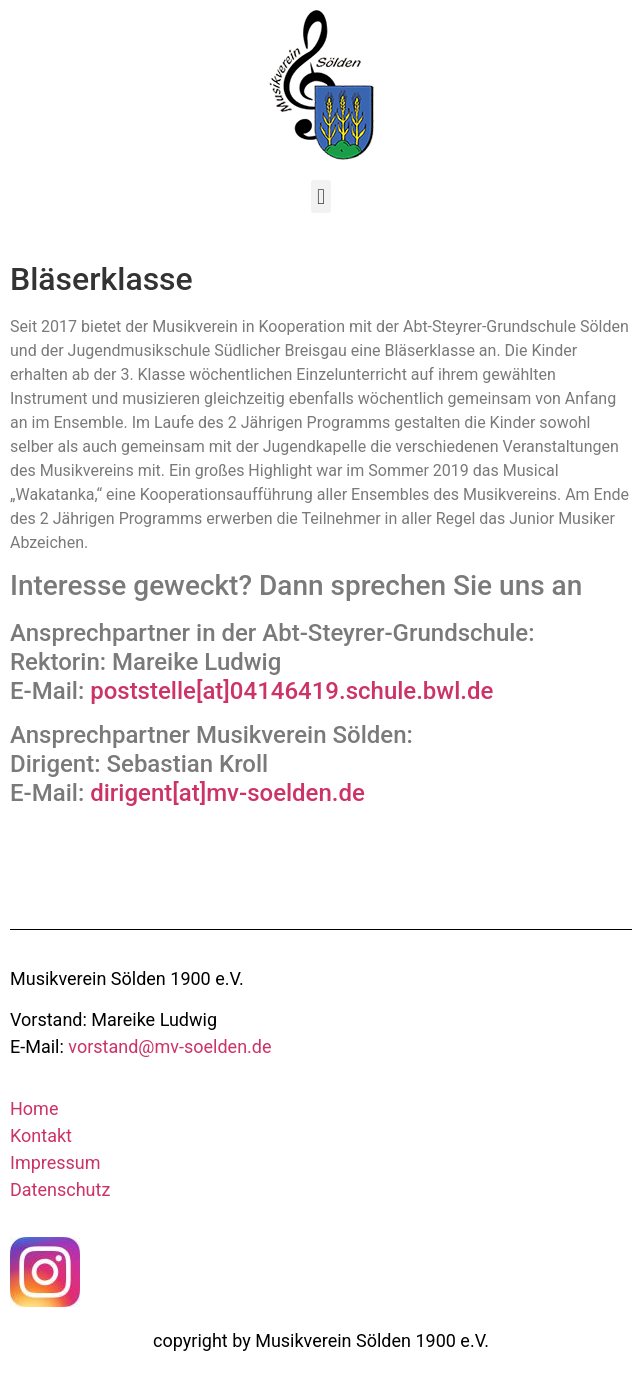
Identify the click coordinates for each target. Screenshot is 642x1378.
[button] (320, 196)
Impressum (55, 1162)
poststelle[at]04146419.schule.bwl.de (291, 691)
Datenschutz (60, 1189)
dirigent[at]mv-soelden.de (227, 793)
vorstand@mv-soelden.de (169, 1046)
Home (34, 1108)
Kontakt (41, 1135)
